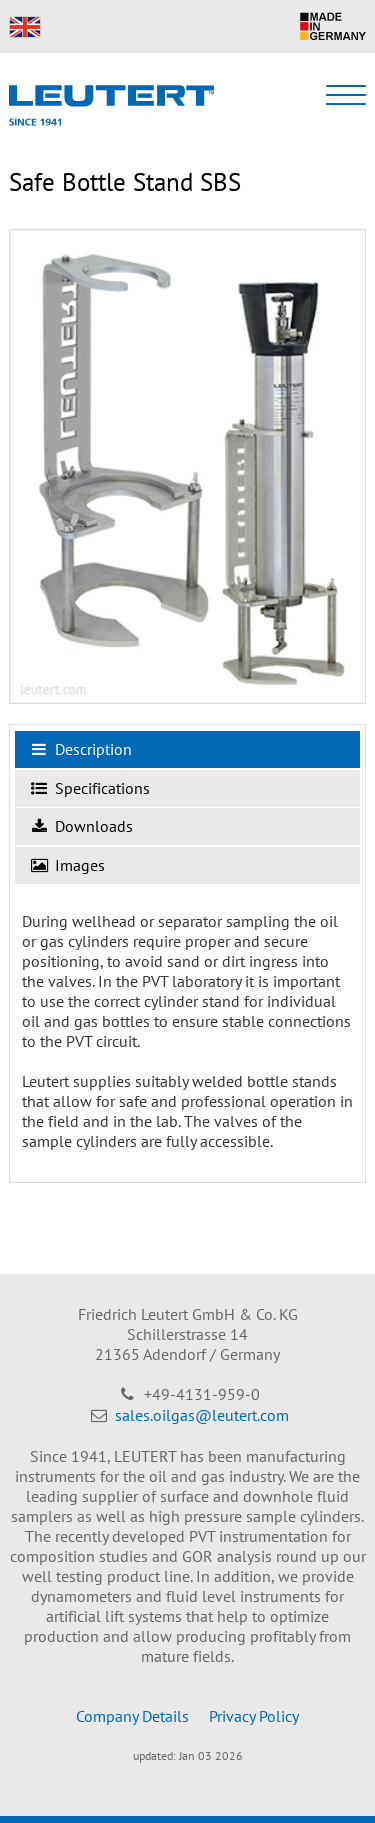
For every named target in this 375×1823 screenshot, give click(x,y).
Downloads (82, 827)
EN (25, 27)
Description (81, 750)
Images (68, 866)
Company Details (132, 1716)
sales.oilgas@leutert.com (202, 1415)
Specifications (90, 789)
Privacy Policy (254, 1716)
